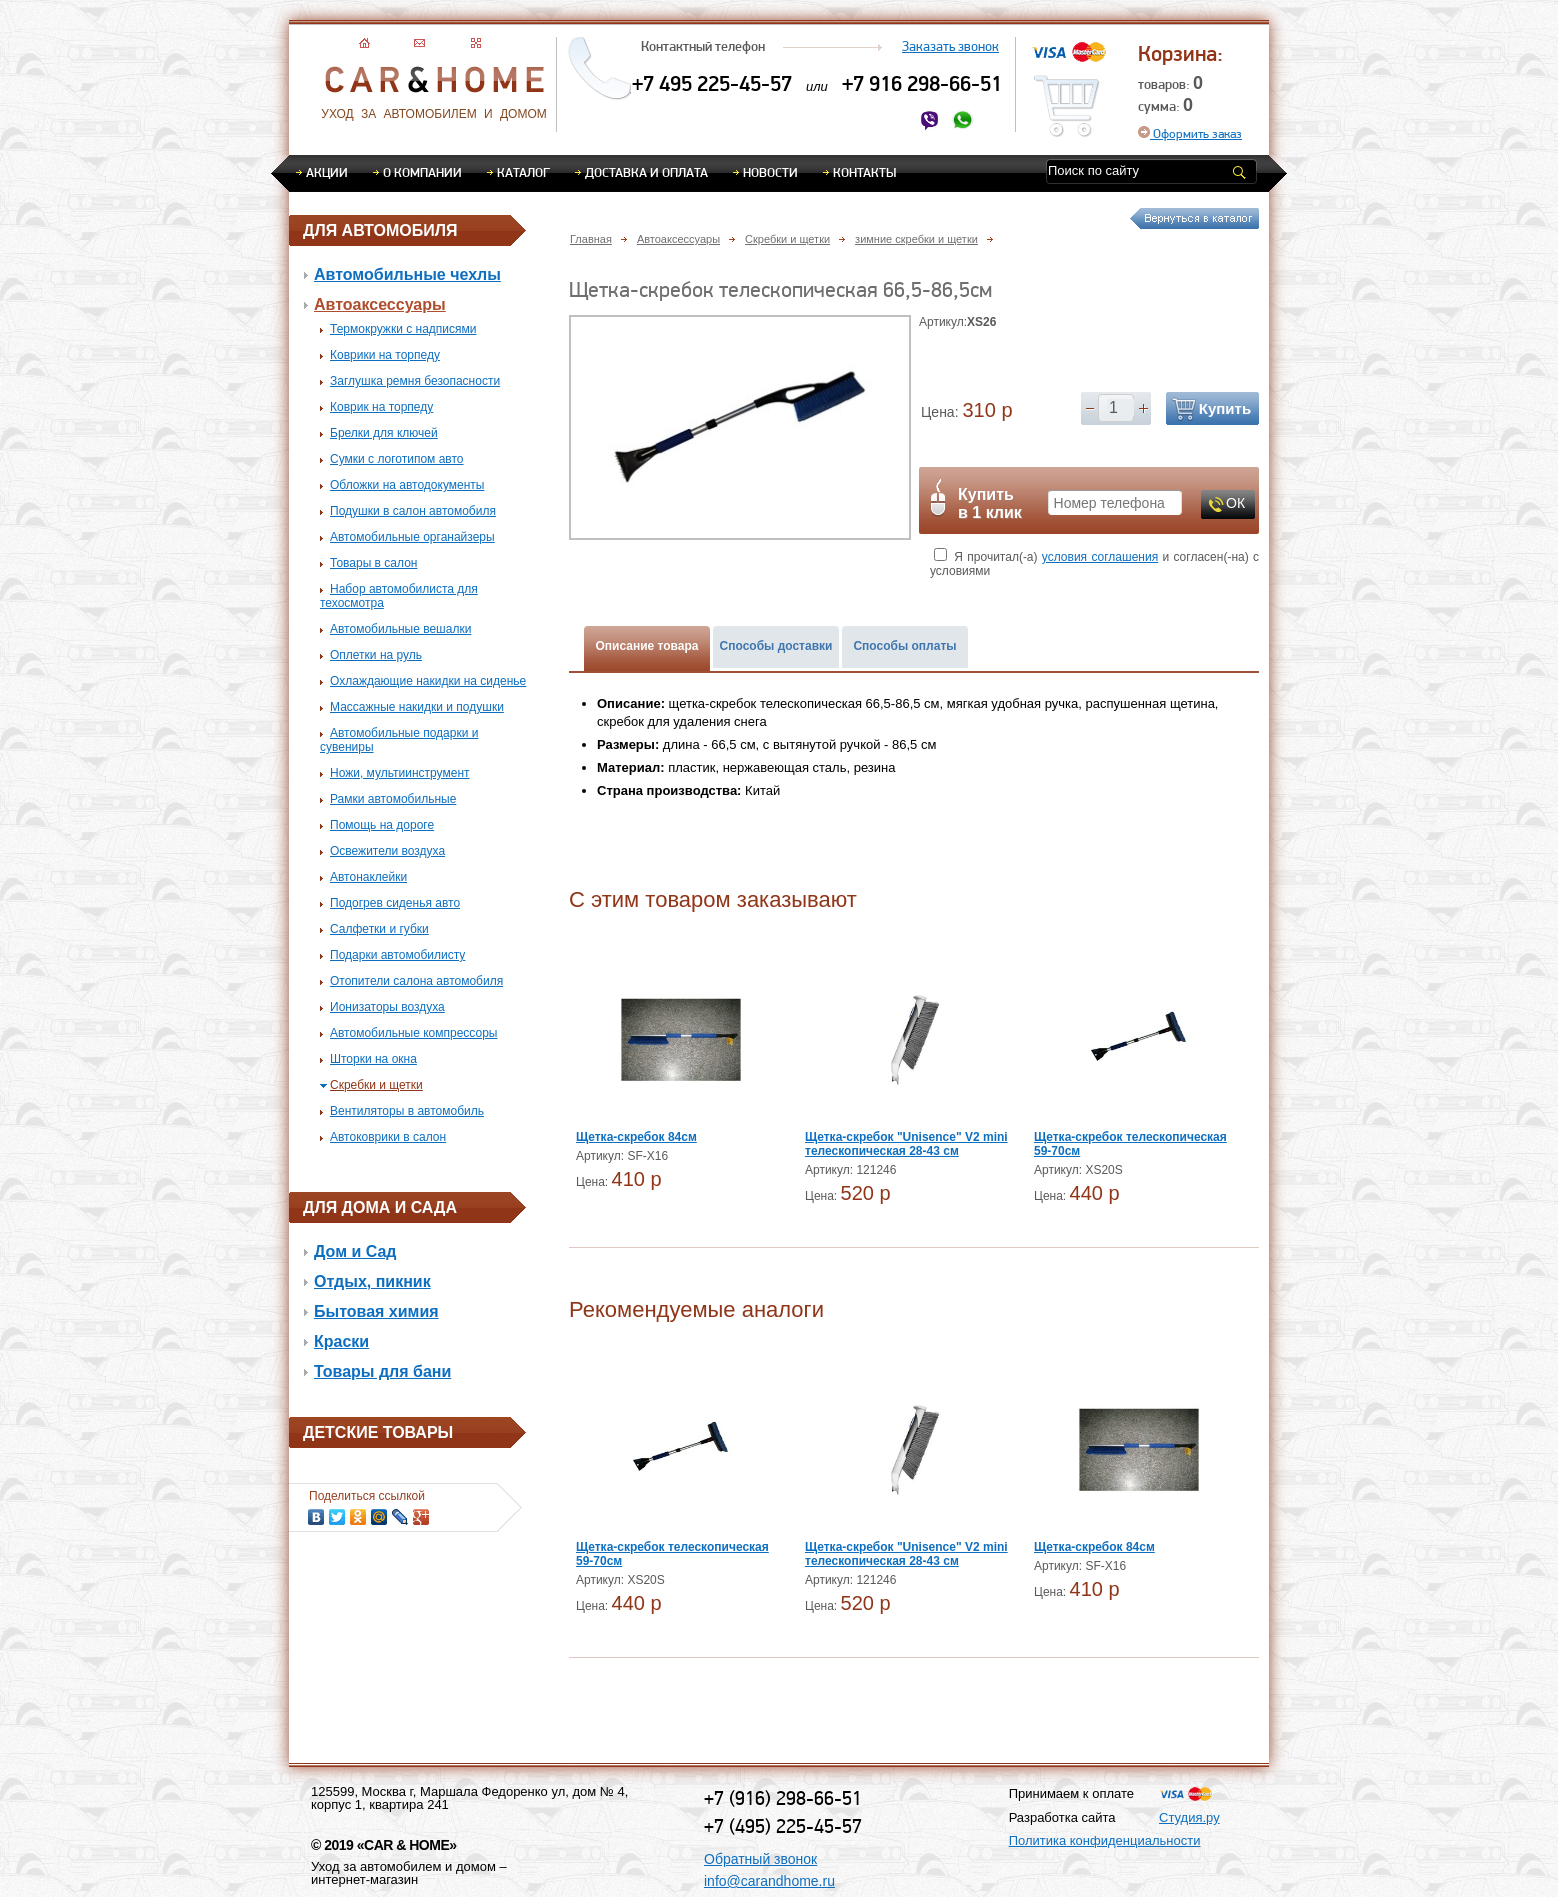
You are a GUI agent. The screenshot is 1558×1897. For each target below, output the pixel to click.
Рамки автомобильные (393, 799)
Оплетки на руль (376, 655)
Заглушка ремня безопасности (415, 381)
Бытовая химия (376, 1311)
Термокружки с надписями (403, 329)
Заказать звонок (950, 46)
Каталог (523, 172)
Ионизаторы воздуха (387, 1007)
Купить (1225, 408)
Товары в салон (373, 563)
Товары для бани (382, 1371)
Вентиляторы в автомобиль (407, 1111)
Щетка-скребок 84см (636, 1137)
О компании (422, 172)
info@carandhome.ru (769, 1881)
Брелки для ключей (384, 433)
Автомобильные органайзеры (412, 537)
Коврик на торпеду (381, 407)
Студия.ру (1189, 1817)
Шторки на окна (373, 1059)
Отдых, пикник (372, 1281)
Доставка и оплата (646, 172)
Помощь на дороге (382, 825)
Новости (770, 172)
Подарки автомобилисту (397, 955)
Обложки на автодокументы (407, 485)
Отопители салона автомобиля (416, 981)
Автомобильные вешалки (400, 629)
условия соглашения (1100, 557)
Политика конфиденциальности (1105, 1840)
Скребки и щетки (376, 1085)
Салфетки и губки (379, 929)
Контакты (864, 172)
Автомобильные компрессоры (413, 1033)
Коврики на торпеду (385, 355)
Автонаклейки (368, 877)
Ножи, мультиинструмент (400, 773)
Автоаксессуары (380, 304)
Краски (341, 1341)
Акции (327, 172)
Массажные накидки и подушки (417, 707)
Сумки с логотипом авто (397, 459)
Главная (591, 239)
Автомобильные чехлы (407, 274)
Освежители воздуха (387, 851)
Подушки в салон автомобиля (413, 511)
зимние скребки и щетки (916, 239)
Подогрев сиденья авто (395, 903)
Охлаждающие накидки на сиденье (428, 681)
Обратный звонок (760, 1859)
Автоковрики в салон (388, 1137)
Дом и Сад (355, 1251)
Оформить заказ (1190, 133)
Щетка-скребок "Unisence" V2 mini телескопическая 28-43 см (906, 1144)
